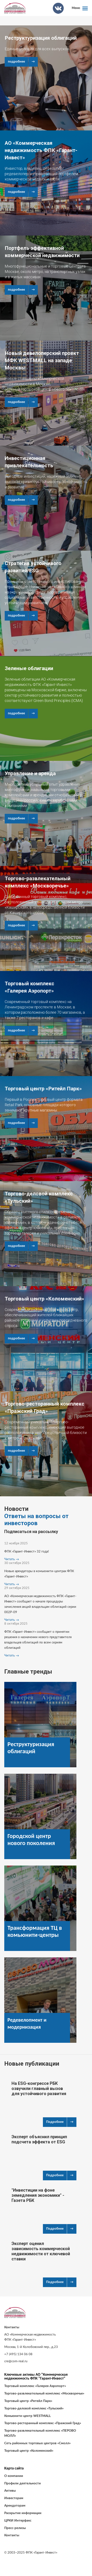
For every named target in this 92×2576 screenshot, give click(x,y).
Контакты (11, 2535)
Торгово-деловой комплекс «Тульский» (34, 2408)
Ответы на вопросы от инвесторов (36, 1520)
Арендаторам (14, 2505)
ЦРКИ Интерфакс (17, 2520)
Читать (9, 1559)
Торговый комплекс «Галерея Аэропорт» (35, 2386)
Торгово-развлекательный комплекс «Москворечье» (44, 2393)
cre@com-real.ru (15, 2361)
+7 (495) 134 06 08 (18, 2354)
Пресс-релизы (15, 2528)
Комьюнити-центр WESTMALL (27, 2416)
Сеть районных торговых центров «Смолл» (37, 2443)
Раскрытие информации (22, 2513)
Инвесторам (13, 2498)
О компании (13, 2476)
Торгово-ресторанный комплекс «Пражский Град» (42, 2423)
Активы (10, 2490)
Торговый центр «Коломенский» (28, 2450)
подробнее (16, 61)
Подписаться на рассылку (31, 1531)
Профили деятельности (22, 2483)
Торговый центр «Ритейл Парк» (28, 2401)
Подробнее (55, 2121)
